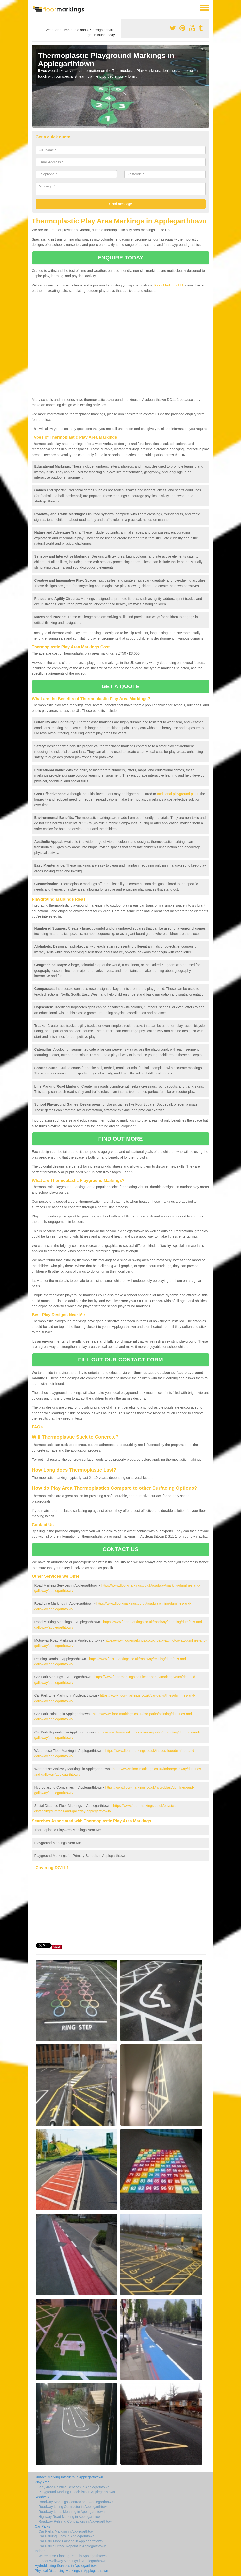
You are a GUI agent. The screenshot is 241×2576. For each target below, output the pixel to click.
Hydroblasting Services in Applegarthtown (66, 2566)
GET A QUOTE (121, 686)
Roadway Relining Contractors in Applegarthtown (76, 2521)
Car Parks (42, 2526)
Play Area (42, 2482)
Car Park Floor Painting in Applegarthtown (71, 2541)
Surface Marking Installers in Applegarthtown (69, 2477)
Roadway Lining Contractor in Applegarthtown (74, 2507)
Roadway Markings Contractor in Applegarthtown (76, 2502)
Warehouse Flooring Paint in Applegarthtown (73, 2556)
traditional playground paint (177, 794)
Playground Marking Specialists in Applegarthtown (77, 2492)
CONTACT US (120, 1549)
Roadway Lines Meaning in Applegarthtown (72, 2512)
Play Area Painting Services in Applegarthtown (74, 2487)
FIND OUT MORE (120, 1139)
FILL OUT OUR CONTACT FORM (120, 1360)
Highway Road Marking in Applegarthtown (71, 2517)
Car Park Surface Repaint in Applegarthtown (72, 2546)
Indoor (40, 2551)
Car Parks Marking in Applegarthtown (67, 2531)
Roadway (42, 2497)
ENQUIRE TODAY (120, 258)
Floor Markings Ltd (168, 285)
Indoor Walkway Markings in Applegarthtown (72, 2561)
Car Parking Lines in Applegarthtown (66, 2536)
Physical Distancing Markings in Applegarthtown (71, 2571)
